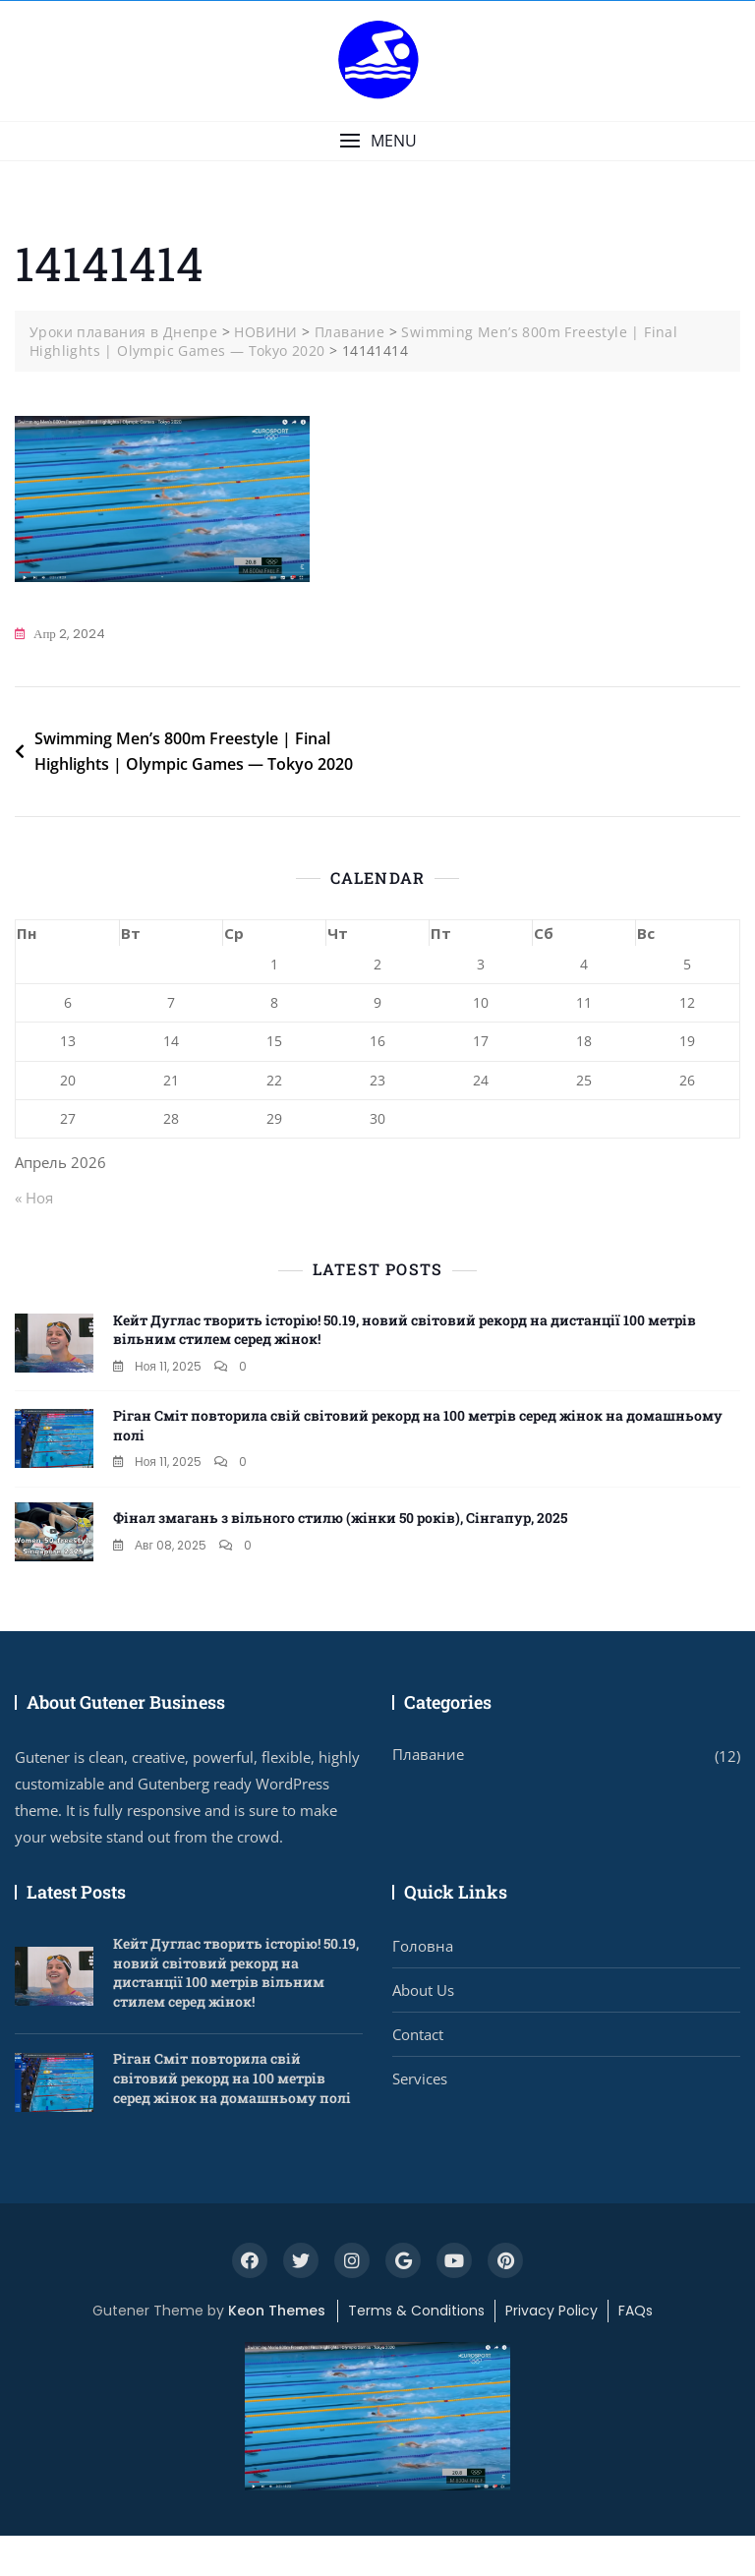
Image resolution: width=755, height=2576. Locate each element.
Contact (417, 2034)
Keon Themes (276, 2310)
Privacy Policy (551, 2310)
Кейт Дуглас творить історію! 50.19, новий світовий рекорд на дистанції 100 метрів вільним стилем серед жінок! (236, 1972)
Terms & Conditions (416, 2310)
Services (419, 2078)
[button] (377, 141)
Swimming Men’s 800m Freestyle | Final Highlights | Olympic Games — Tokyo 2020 (193, 751)
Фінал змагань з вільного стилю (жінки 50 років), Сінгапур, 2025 (340, 1517)
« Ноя (34, 1197)
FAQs (635, 2310)
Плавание (428, 1754)
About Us (423, 1990)
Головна (422, 1946)
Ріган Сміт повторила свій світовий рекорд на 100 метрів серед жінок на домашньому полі (232, 2077)
